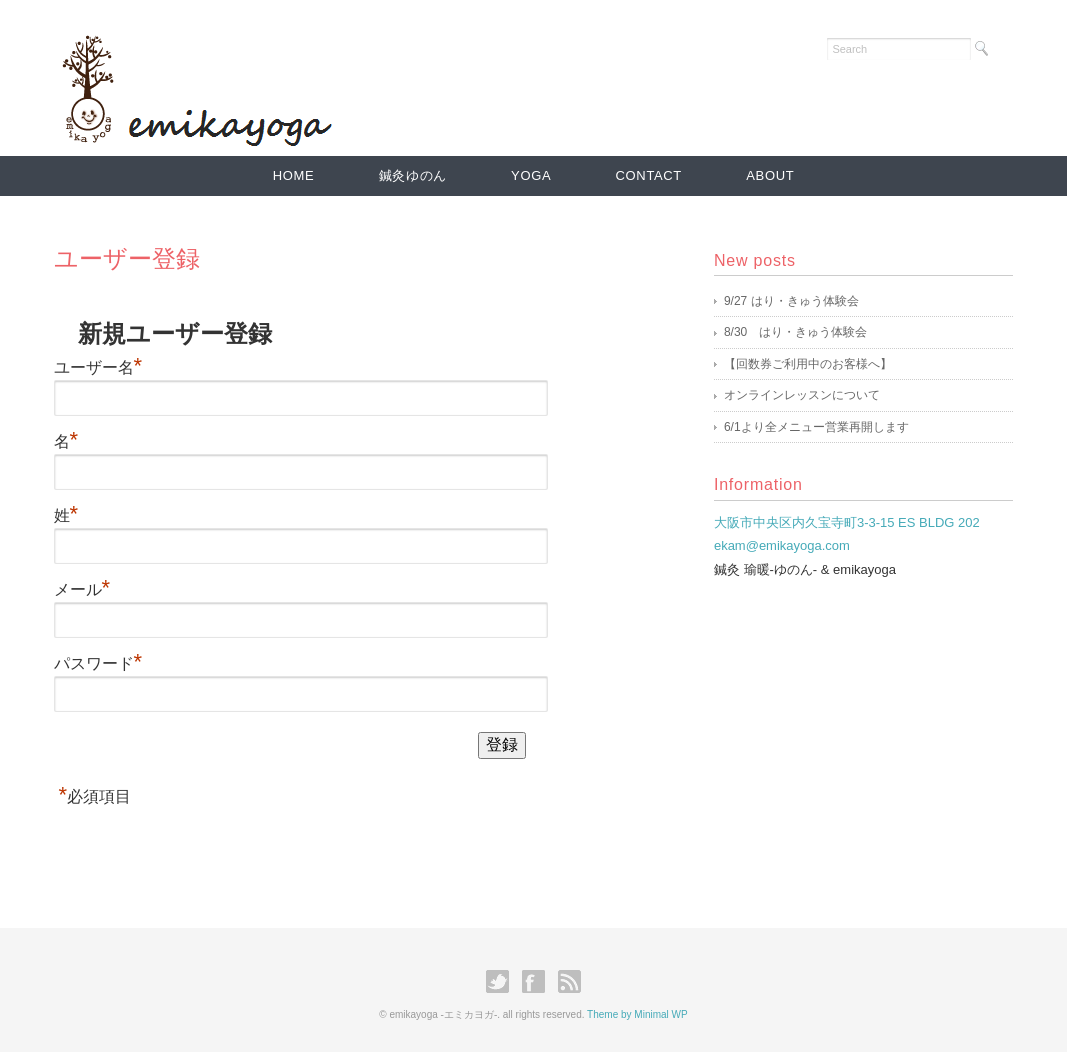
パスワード (98, 663)
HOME (294, 175)
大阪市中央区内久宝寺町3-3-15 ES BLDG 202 (847, 522)
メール (82, 589)
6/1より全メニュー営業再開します (816, 427)
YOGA (531, 175)
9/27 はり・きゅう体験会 (791, 301)
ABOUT (770, 175)
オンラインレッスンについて (802, 395)
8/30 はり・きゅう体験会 (795, 332)
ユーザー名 (98, 367)
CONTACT (649, 175)
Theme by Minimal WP (637, 1014)
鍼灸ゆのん (413, 175)
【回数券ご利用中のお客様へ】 (808, 364)
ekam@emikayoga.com (782, 545)
